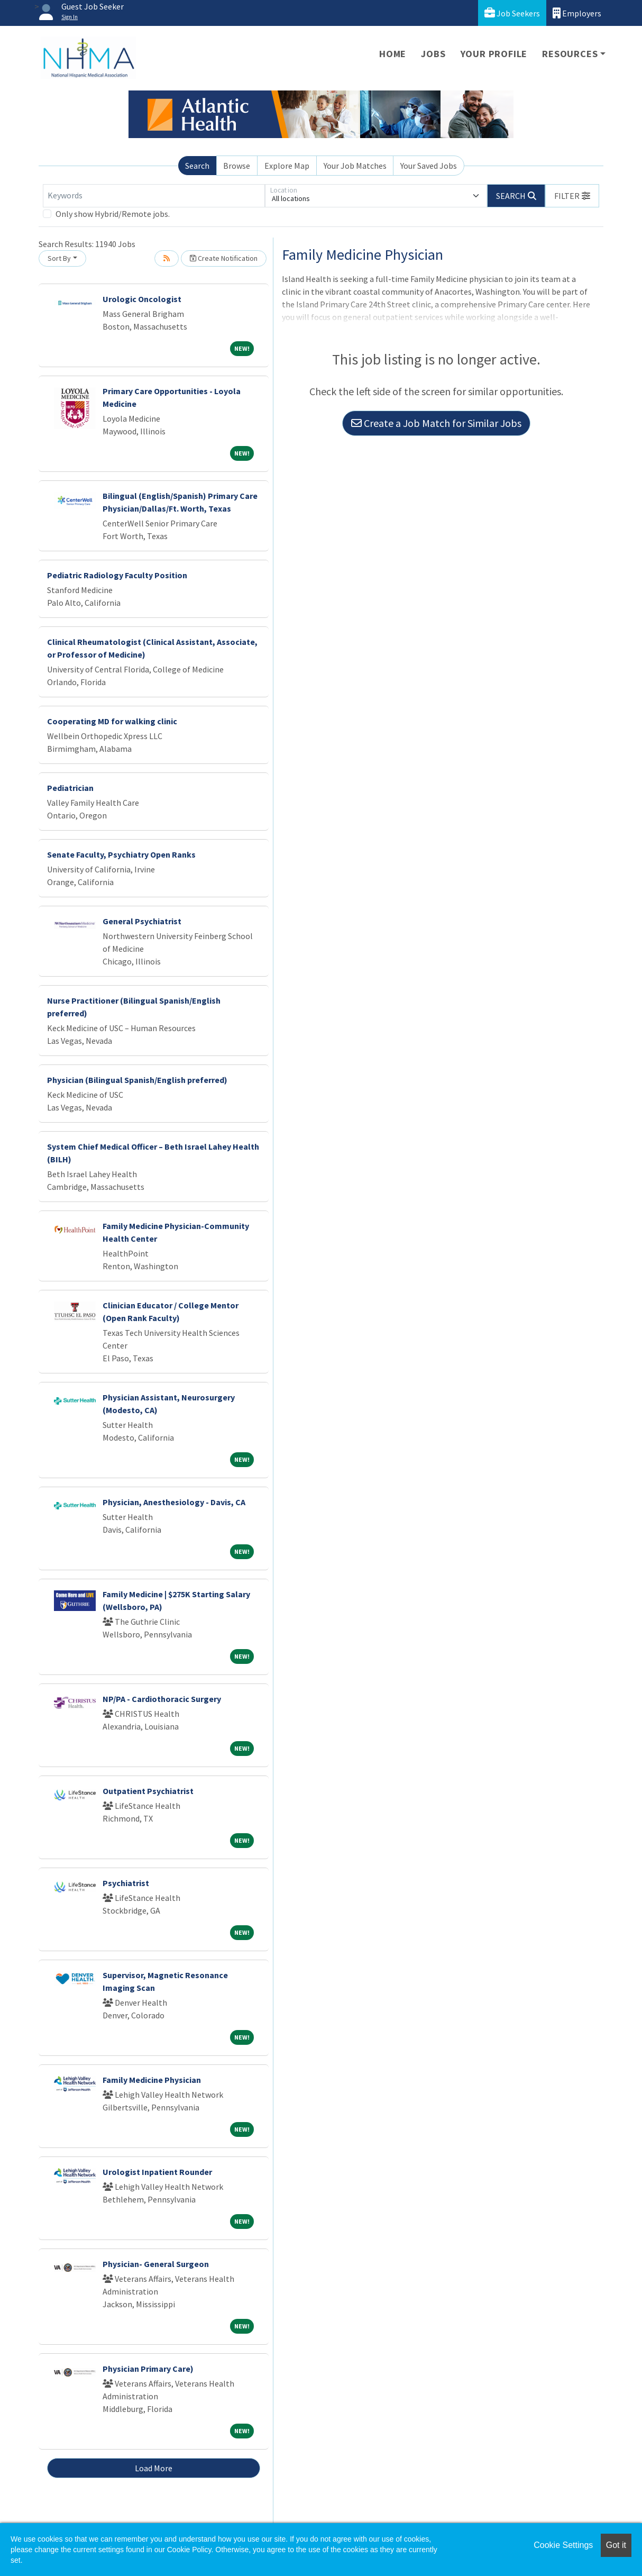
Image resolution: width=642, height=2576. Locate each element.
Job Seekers (512, 13)
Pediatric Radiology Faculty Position (117, 575)
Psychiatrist (126, 1883)
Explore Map (286, 165)
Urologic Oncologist (142, 299)
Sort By (59, 258)
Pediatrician (70, 787)
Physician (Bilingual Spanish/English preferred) (137, 1080)
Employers (577, 13)
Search (197, 165)
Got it (616, 2545)
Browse (236, 165)
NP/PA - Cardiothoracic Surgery (162, 1699)
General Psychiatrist (142, 921)
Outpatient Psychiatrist (148, 1791)
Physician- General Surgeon (156, 2264)
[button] (572, 195)
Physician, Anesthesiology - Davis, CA (174, 1502)
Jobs (433, 54)
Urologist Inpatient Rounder (157, 2172)
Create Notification (224, 258)
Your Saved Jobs (428, 165)
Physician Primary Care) (148, 2368)
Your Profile (494, 54)
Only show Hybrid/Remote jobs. (113, 213)
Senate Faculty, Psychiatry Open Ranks (121, 854)
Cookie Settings (563, 2545)
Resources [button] (570, 54)
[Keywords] (154, 195)
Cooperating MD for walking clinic (112, 721)
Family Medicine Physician (152, 2079)
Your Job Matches (355, 165)
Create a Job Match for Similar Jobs (436, 423)
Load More (153, 2468)
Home (392, 54)
